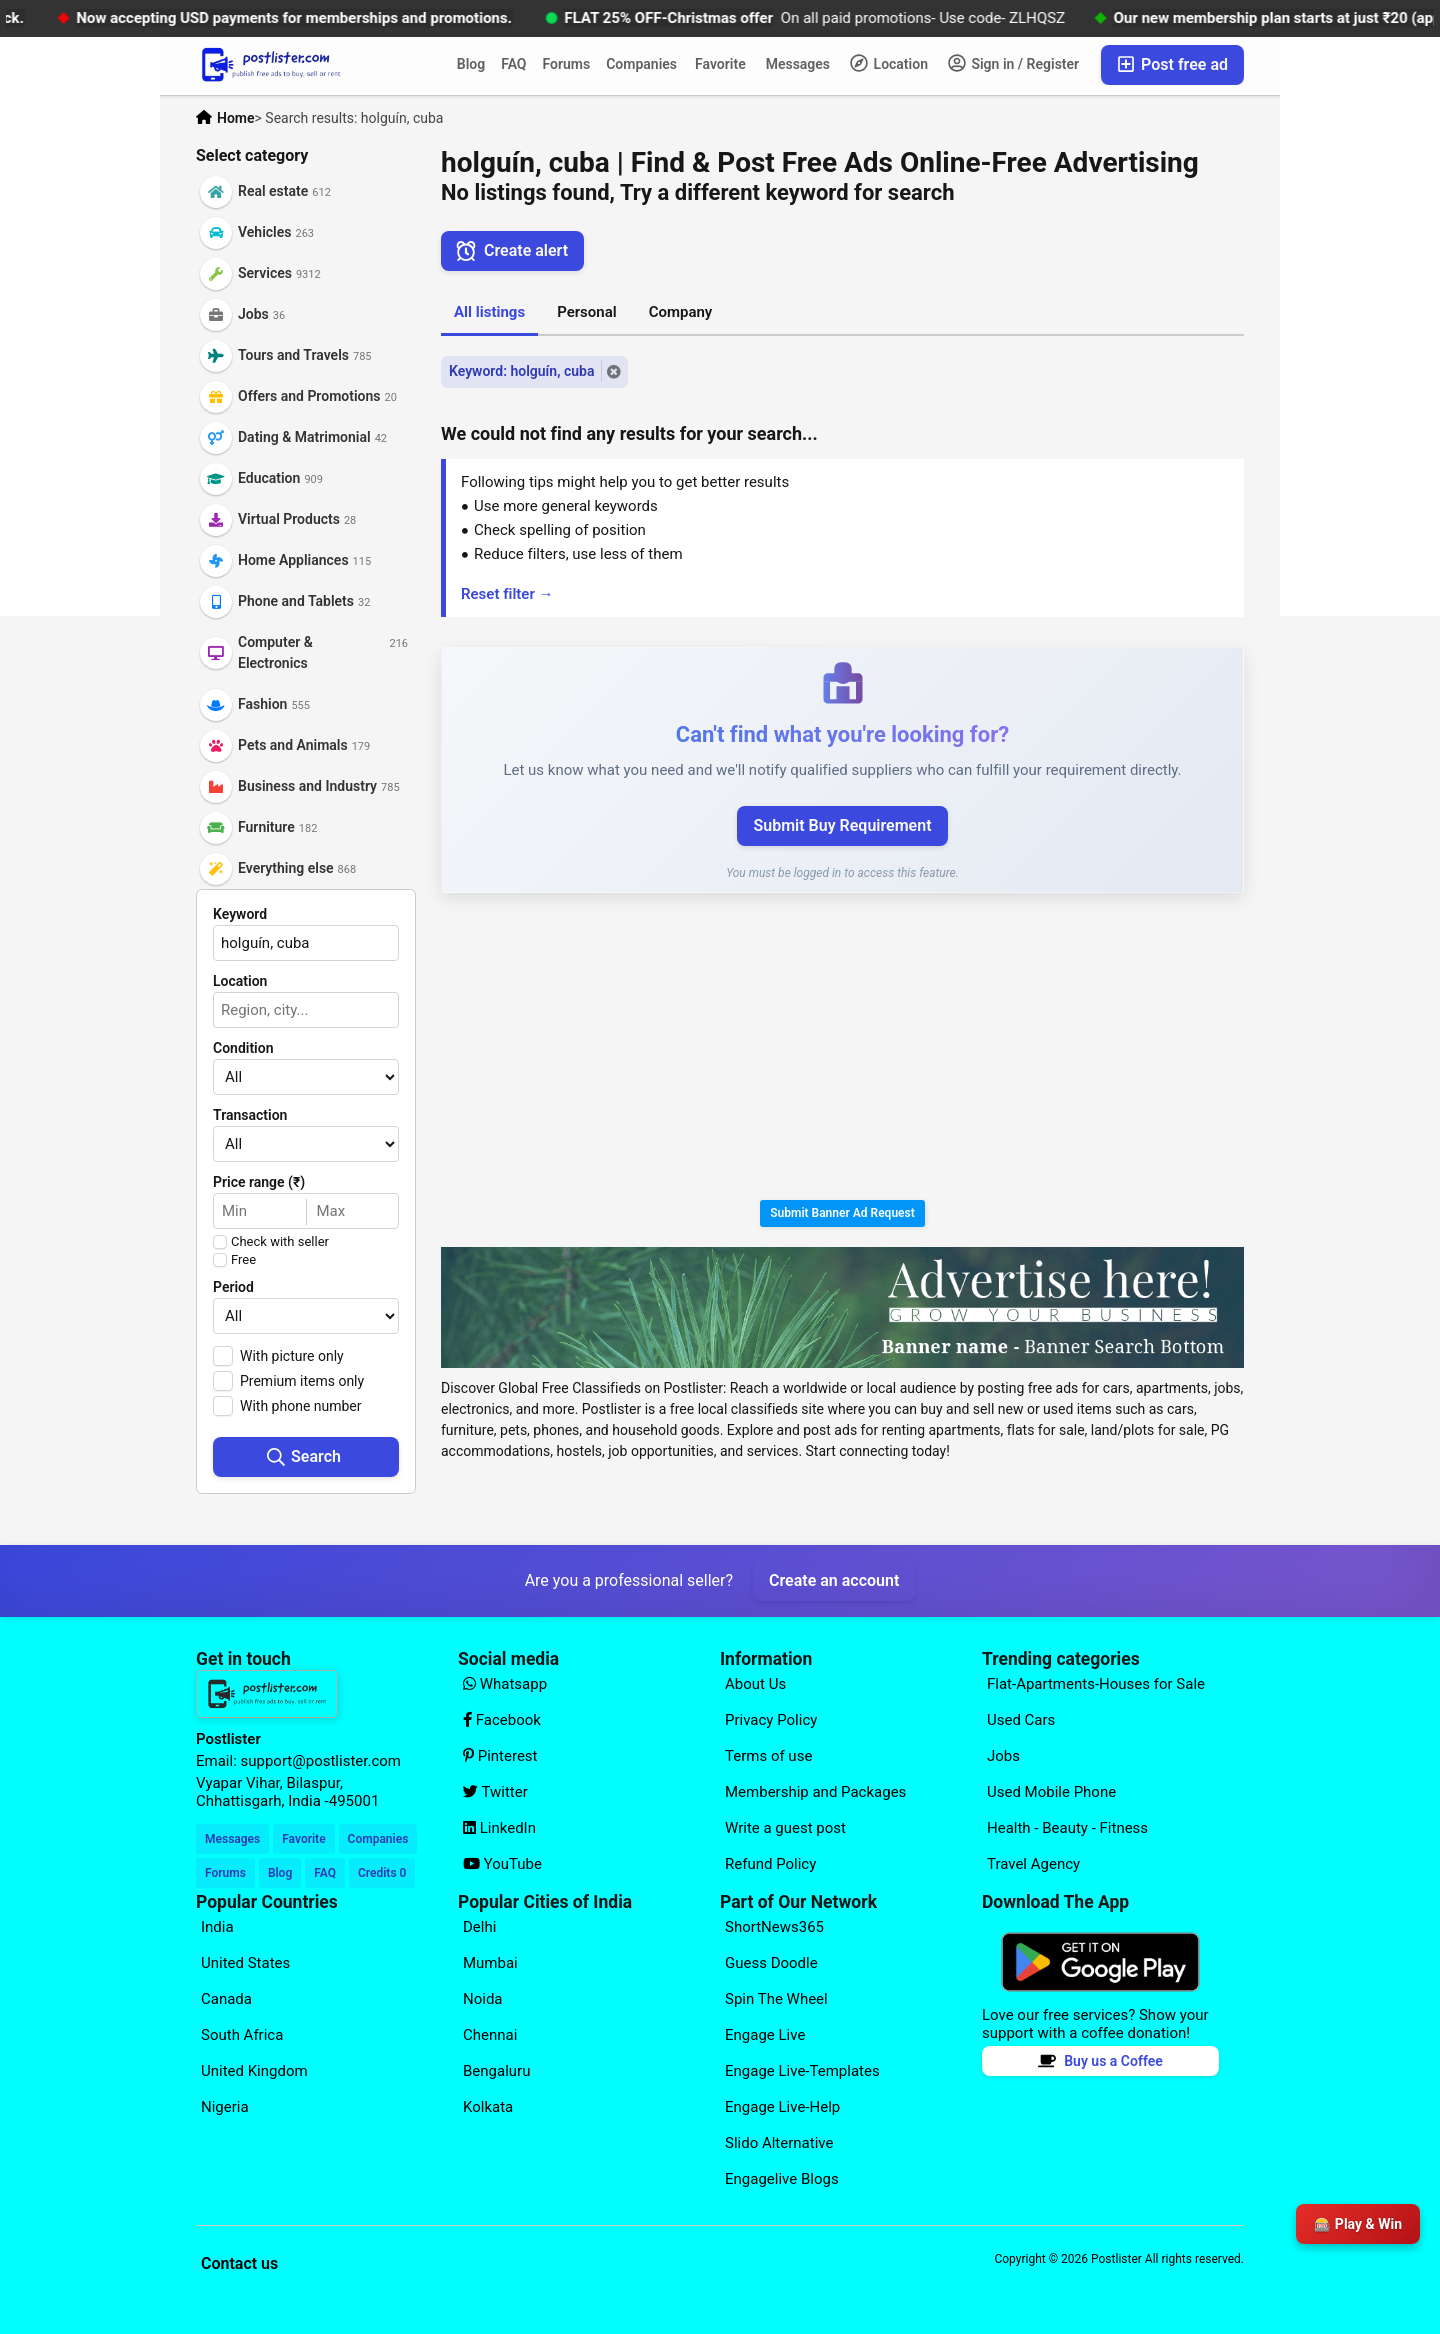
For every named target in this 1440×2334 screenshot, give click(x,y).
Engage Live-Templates (802, 2071)
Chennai (490, 2035)
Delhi (479, 1927)
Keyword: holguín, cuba (521, 371)
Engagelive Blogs (782, 2179)
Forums (567, 64)
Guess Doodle (771, 1963)
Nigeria (225, 2107)
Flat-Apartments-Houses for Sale (1096, 1684)
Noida (483, 1999)
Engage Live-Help (782, 2107)
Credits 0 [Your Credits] (382, 1873)
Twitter (495, 1792)
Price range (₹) (259, 1182)
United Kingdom (254, 2071)
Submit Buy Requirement (842, 825)
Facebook (502, 1720)
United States (245, 1963)
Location (889, 63)
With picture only (292, 1356)
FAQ (513, 64)
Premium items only (302, 1381)
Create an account (834, 1580)
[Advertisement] (842, 1050)
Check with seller (280, 1242)
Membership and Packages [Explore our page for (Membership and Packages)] (815, 1792)
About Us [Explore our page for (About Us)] (755, 1684)
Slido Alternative (779, 2143)
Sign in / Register (1013, 63)
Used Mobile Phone (1051, 1792)
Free (243, 1260)
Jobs (1003, 1756)
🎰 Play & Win (1358, 2224)
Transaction (250, 1115)
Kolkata (488, 2107)
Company (681, 312)
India (217, 1927)
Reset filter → (507, 594)
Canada (226, 1999)
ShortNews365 (774, 1927)
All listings (489, 312)
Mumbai (490, 1963)
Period (233, 1287)
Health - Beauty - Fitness (1067, 1828)
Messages (798, 64)
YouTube (502, 1864)
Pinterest (500, 1756)
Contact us (239, 2263)
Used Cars (1021, 1720)
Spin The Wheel (776, 1999)
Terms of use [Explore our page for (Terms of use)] (768, 1756)
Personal (587, 312)
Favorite (720, 64)
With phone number (301, 1406)
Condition (243, 1048)
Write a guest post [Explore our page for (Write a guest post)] (785, 1828)
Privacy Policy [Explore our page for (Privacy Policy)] (771, 1720)
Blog (471, 64)
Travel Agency (1033, 1864)
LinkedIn (499, 1828)
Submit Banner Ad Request (842, 1213)
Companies (641, 64)
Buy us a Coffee (1100, 2061)
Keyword (240, 914)
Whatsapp (505, 1684)
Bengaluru (496, 2071)
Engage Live (765, 2035)
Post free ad (1172, 64)
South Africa (242, 2035)
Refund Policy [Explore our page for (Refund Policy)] (770, 1864)
